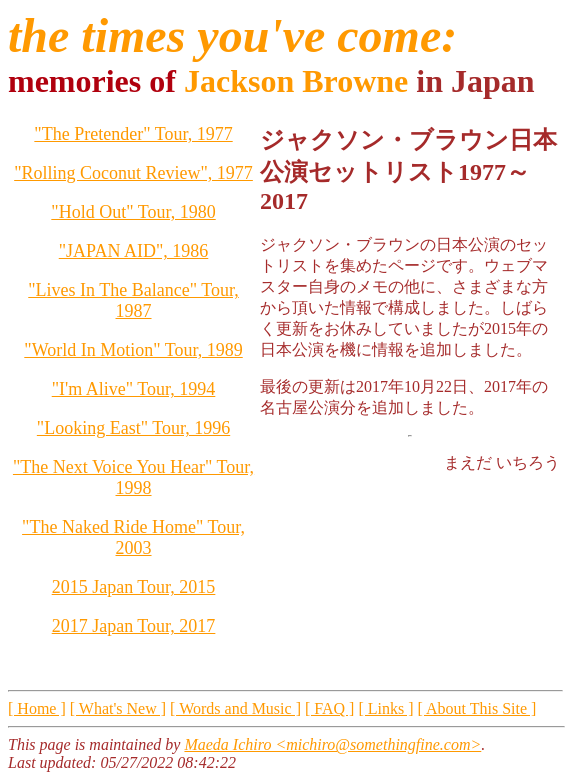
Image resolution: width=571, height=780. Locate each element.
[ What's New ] (118, 708)
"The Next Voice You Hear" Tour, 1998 (133, 477)
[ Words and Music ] (235, 708)
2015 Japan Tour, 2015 (134, 587)
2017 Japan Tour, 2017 (134, 626)
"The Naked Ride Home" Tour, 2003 (133, 537)
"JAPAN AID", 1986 (134, 251)
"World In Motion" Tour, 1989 (133, 350)
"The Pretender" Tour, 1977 (133, 134)
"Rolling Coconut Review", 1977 (133, 173)
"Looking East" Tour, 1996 (133, 428)
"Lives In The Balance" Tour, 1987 (133, 300)
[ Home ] (37, 708)
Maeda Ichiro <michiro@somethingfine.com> (332, 744)
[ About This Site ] (477, 708)
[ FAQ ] (329, 708)
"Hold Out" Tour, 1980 (133, 212)
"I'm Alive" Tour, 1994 (134, 389)
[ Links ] (385, 708)
